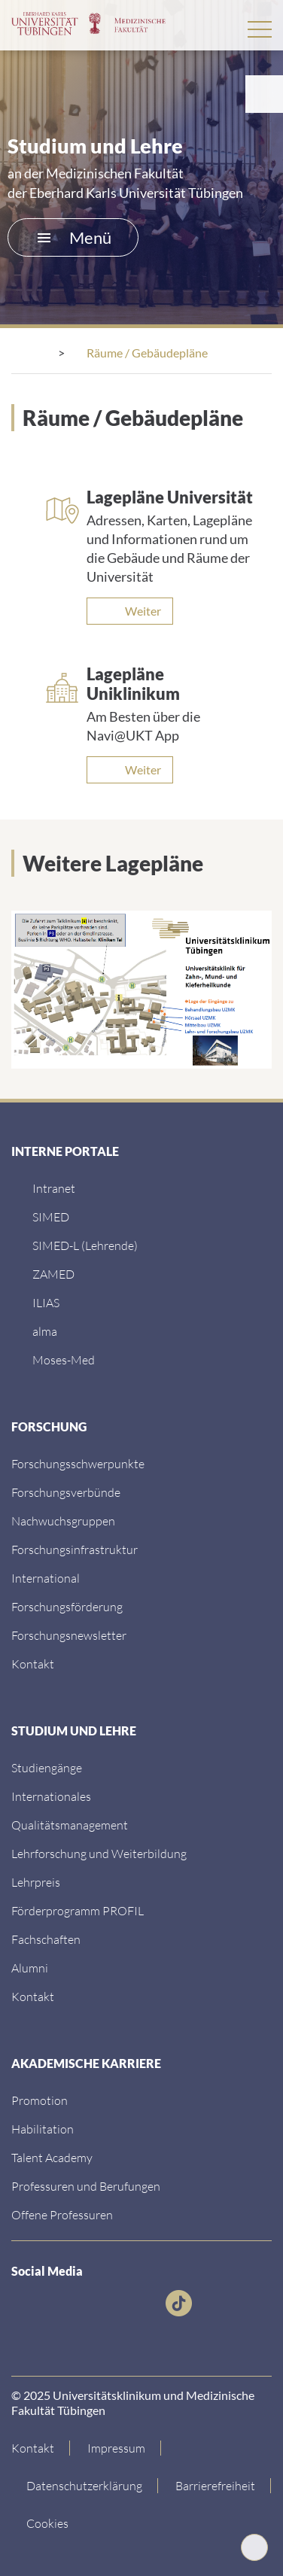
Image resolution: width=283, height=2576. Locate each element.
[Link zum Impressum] (116, 2448)
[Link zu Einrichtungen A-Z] (78, 1463)
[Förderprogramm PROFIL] (77, 1910)
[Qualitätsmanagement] (69, 1824)
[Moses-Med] (63, 1359)
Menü (74, 237)
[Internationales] (51, 1796)
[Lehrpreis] (35, 1882)
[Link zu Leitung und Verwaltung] (65, 1492)
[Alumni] (29, 1967)
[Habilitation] (42, 2128)
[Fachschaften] (46, 1939)
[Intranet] (53, 1188)
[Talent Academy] (52, 2157)
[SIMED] (50, 1216)
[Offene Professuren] (62, 2214)
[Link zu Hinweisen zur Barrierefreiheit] (215, 2485)
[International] (45, 1578)
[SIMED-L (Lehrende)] (85, 1245)
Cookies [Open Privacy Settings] (47, 2523)
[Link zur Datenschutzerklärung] (84, 2485)
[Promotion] (39, 2100)
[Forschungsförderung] (67, 1606)
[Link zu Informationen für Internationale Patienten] (46, 1767)
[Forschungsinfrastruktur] (74, 1549)
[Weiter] (130, 611)
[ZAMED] (53, 1274)
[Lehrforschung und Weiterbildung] (99, 1853)
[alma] (44, 1331)
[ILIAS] (45, 1302)
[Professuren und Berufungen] (85, 2186)
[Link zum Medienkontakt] (63, 1520)
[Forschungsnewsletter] (68, 1635)
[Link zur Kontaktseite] (40, 2448)
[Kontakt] (32, 1663)
